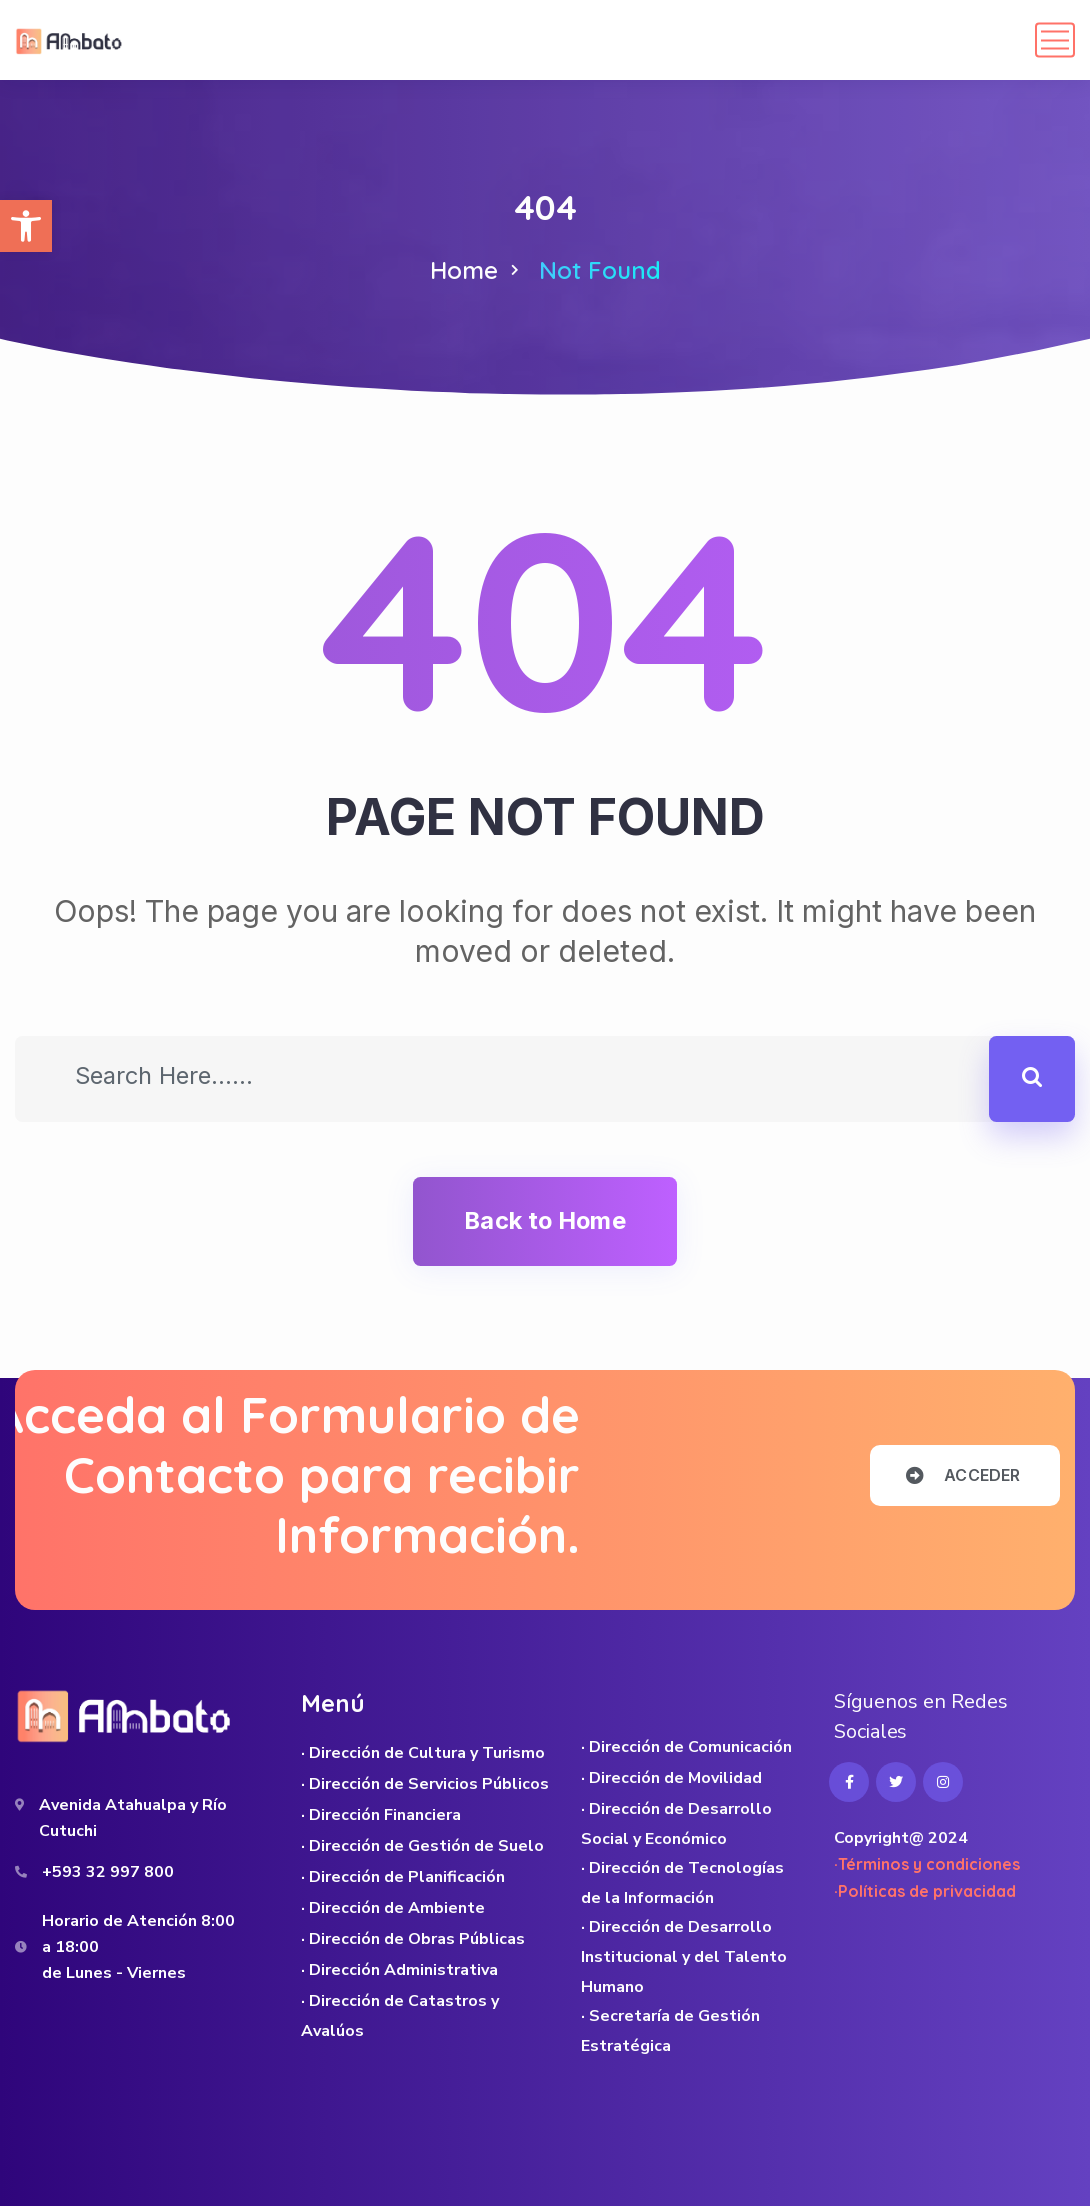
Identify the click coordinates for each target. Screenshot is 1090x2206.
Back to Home (544, 1220)
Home (464, 270)
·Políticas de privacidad (925, 1891)
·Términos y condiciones (927, 1864)
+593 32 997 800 (108, 1872)
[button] (26, 226)
